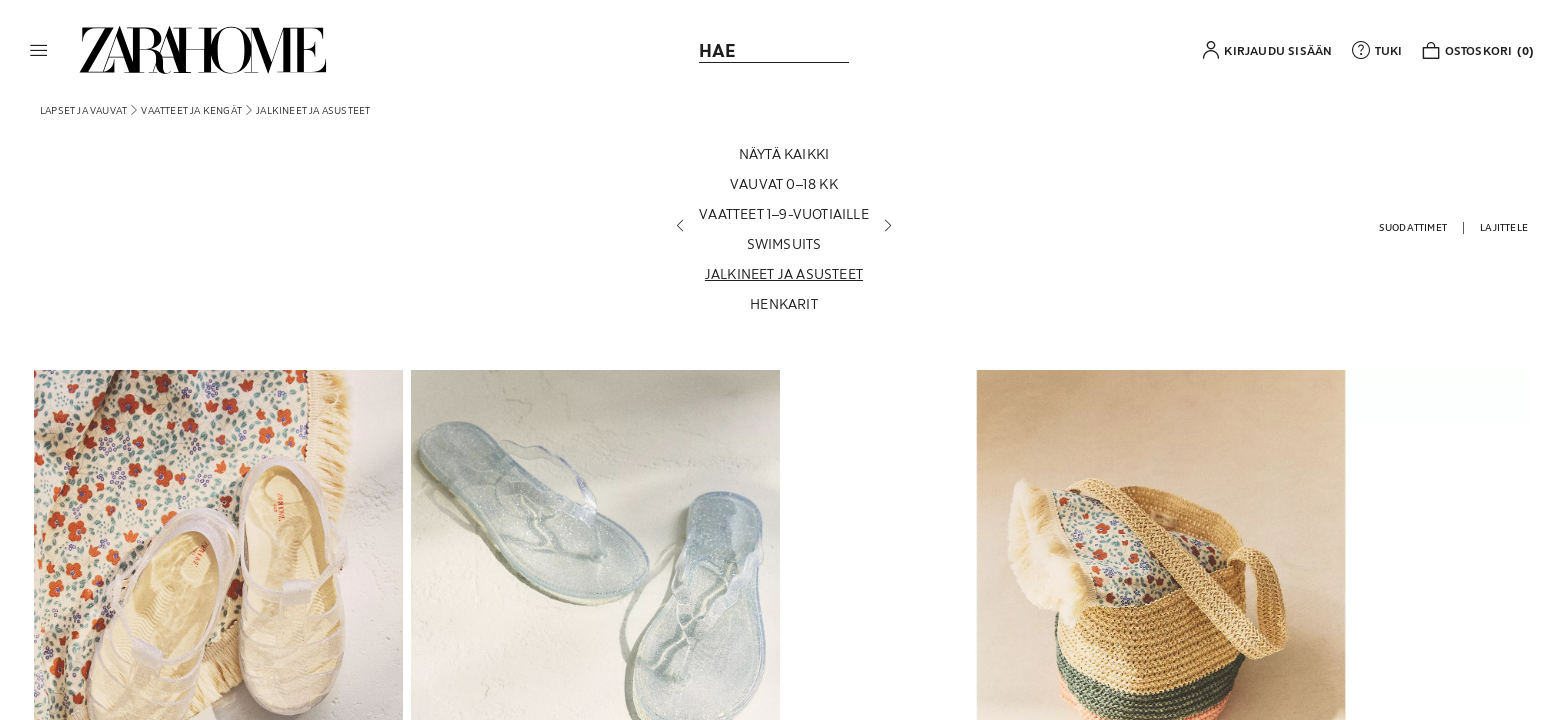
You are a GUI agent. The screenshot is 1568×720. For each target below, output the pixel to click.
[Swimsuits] (784, 244)
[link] (203, 50)
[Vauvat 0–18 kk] (784, 184)
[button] (39, 50)
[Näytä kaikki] (784, 154)
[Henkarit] (784, 304)
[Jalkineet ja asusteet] (784, 274)
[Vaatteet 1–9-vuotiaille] (784, 214)
